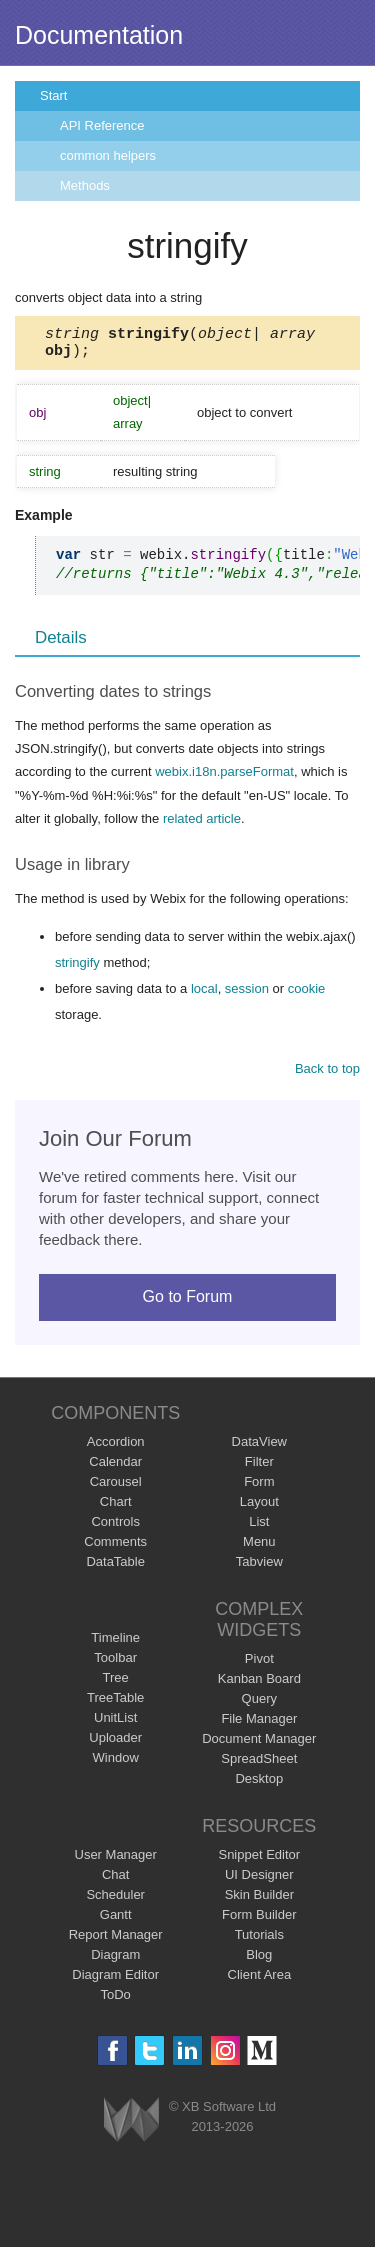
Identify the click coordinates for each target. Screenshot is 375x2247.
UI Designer (259, 1880)
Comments (115, 1547)
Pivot (259, 1664)
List (259, 1527)
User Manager (116, 1860)
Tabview (259, 1567)
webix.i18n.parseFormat (224, 777)
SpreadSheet (259, 1764)
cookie (307, 994)
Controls (115, 1527)
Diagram (115, 1960)
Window (116, 1763)
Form (259, 1487)
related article (202, 824)
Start (53, 95)
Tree (116, 1683)
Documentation (99, 35)
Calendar (115, 1467)
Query (259, 1704)
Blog (259, 1960)
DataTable (115, 1567)
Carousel (116, 1487)
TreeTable (115, 1703)
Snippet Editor (259, 1860)
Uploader (115, 1743)
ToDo (116, 2000)
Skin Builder (259, 1900)
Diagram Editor (115, 1980)
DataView (259, 1447)
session (247, 994)
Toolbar (115, 1663)
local (204, 994)
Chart (116, 1507)
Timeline (115, 1643)
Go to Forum (188, 1302)
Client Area (260, 1980)
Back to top (327, 1074)
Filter (259, 1467)
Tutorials (259, 1940)
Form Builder (259, 1920)
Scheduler (115, 1900)
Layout (259, 1507)
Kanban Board (259, 1684)
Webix (131, 2125)
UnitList (115, 1723)
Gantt (116, 1920)
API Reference (102, 125)
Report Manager (116, 1940)
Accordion (116, 1447)
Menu (259, 1547)
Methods (85, 185)
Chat (115, 1880)
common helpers (108, 155)
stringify (77, 968)
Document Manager (259, 1744)
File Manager (259, 1724)
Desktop (259, 1784)
